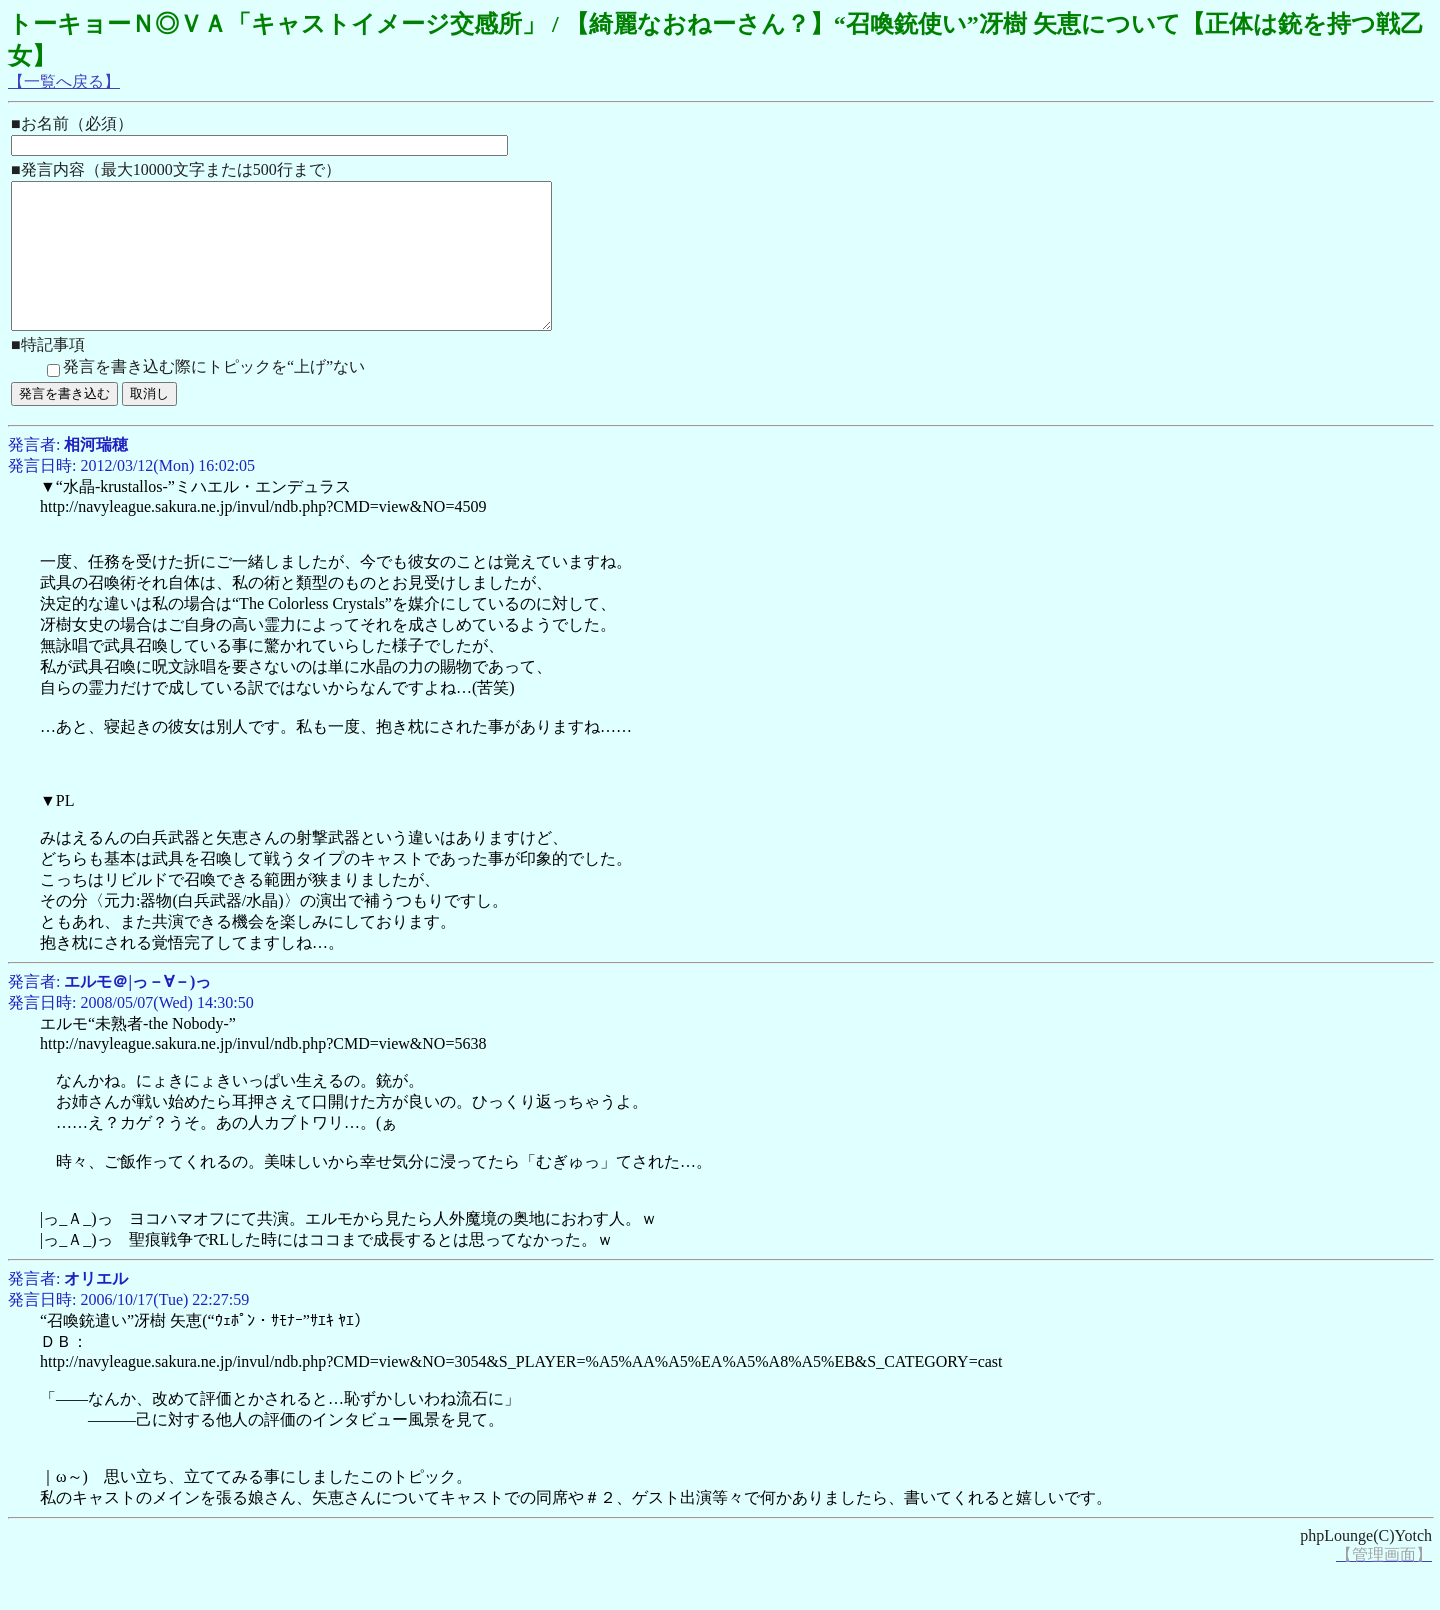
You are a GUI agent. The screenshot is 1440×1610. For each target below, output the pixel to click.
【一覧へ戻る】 (64, 81)
